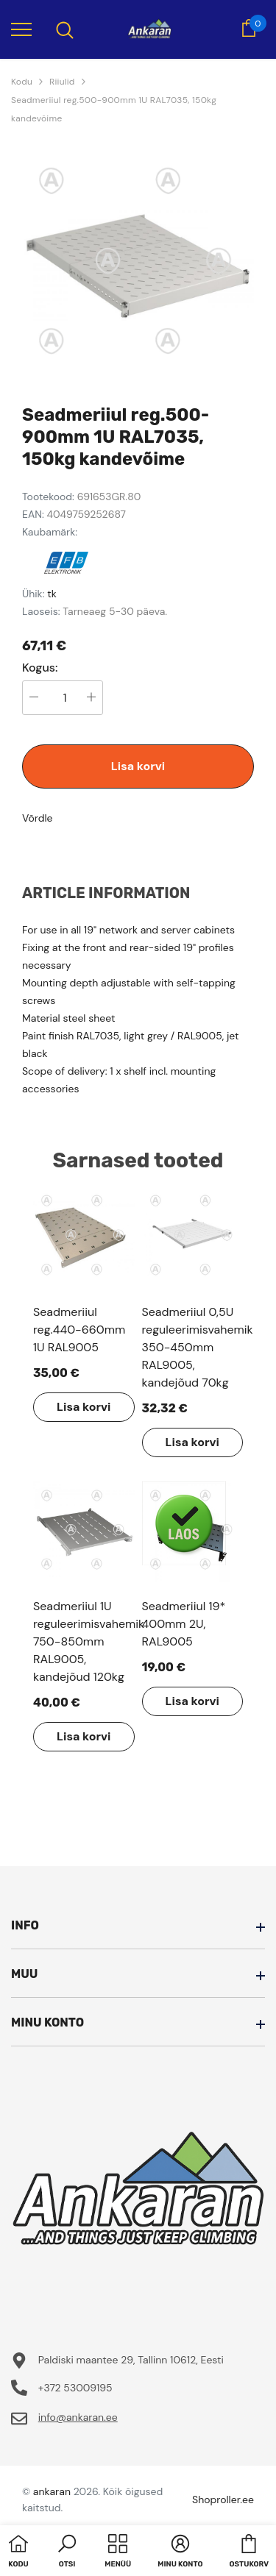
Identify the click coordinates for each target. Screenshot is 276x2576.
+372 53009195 (75, 2387)
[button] (67, 2552)
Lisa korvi (138, 766)
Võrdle (37, 818)
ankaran (52, 2491)
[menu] (21, 28)
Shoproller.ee (223, 2499)
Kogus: (40, 668)
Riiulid (62, 82)
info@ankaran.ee (78, 2417)
